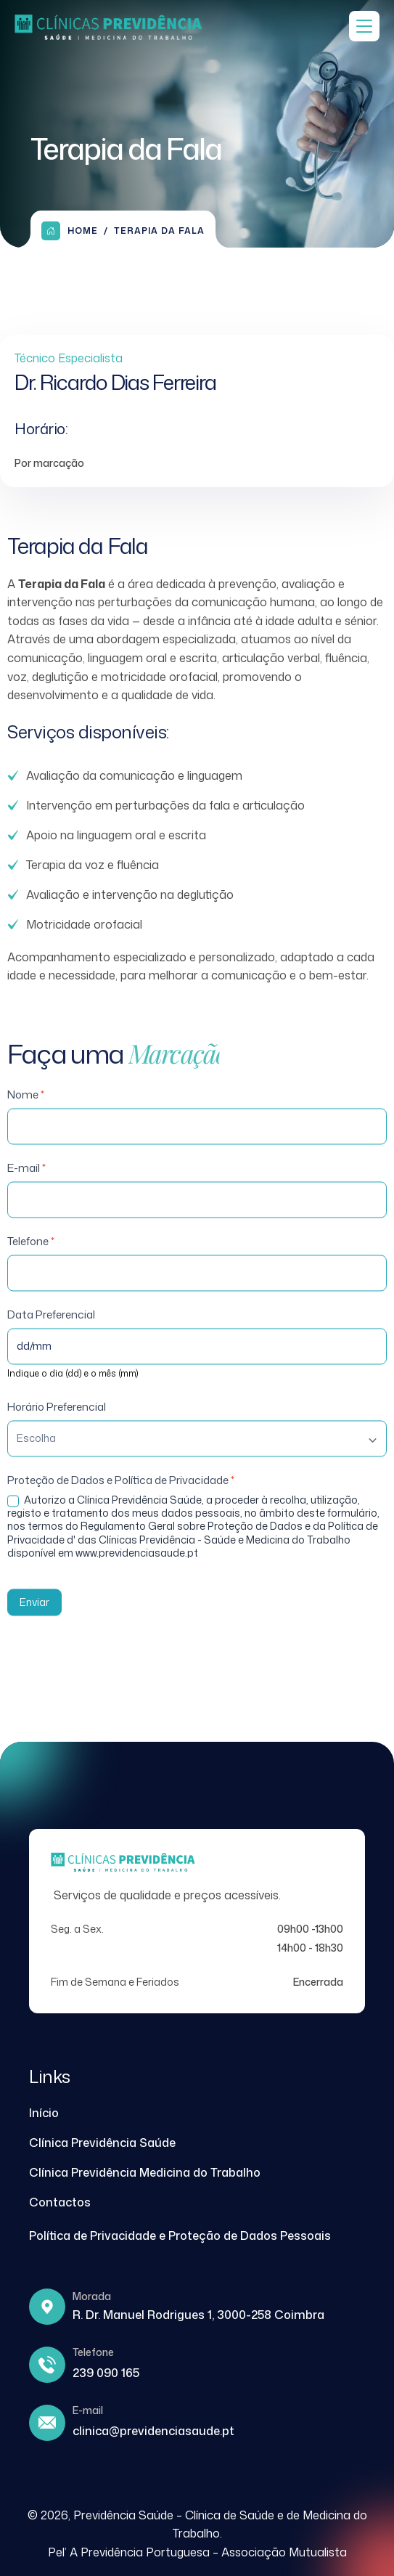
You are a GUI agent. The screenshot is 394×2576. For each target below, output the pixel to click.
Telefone (30, 1259)
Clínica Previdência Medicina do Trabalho (144, 2172)
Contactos (60, 2202)
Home (69, 230)
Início (44, 2113)
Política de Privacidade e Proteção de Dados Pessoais (180, 2235)
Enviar (34, 1620)
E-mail (26, 1186)
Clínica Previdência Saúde (102, 2143)
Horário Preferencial (56, 1424)
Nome (25, 1112)
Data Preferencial (51, 1332)
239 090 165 (106, 2373)
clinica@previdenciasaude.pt (153, 2431)
